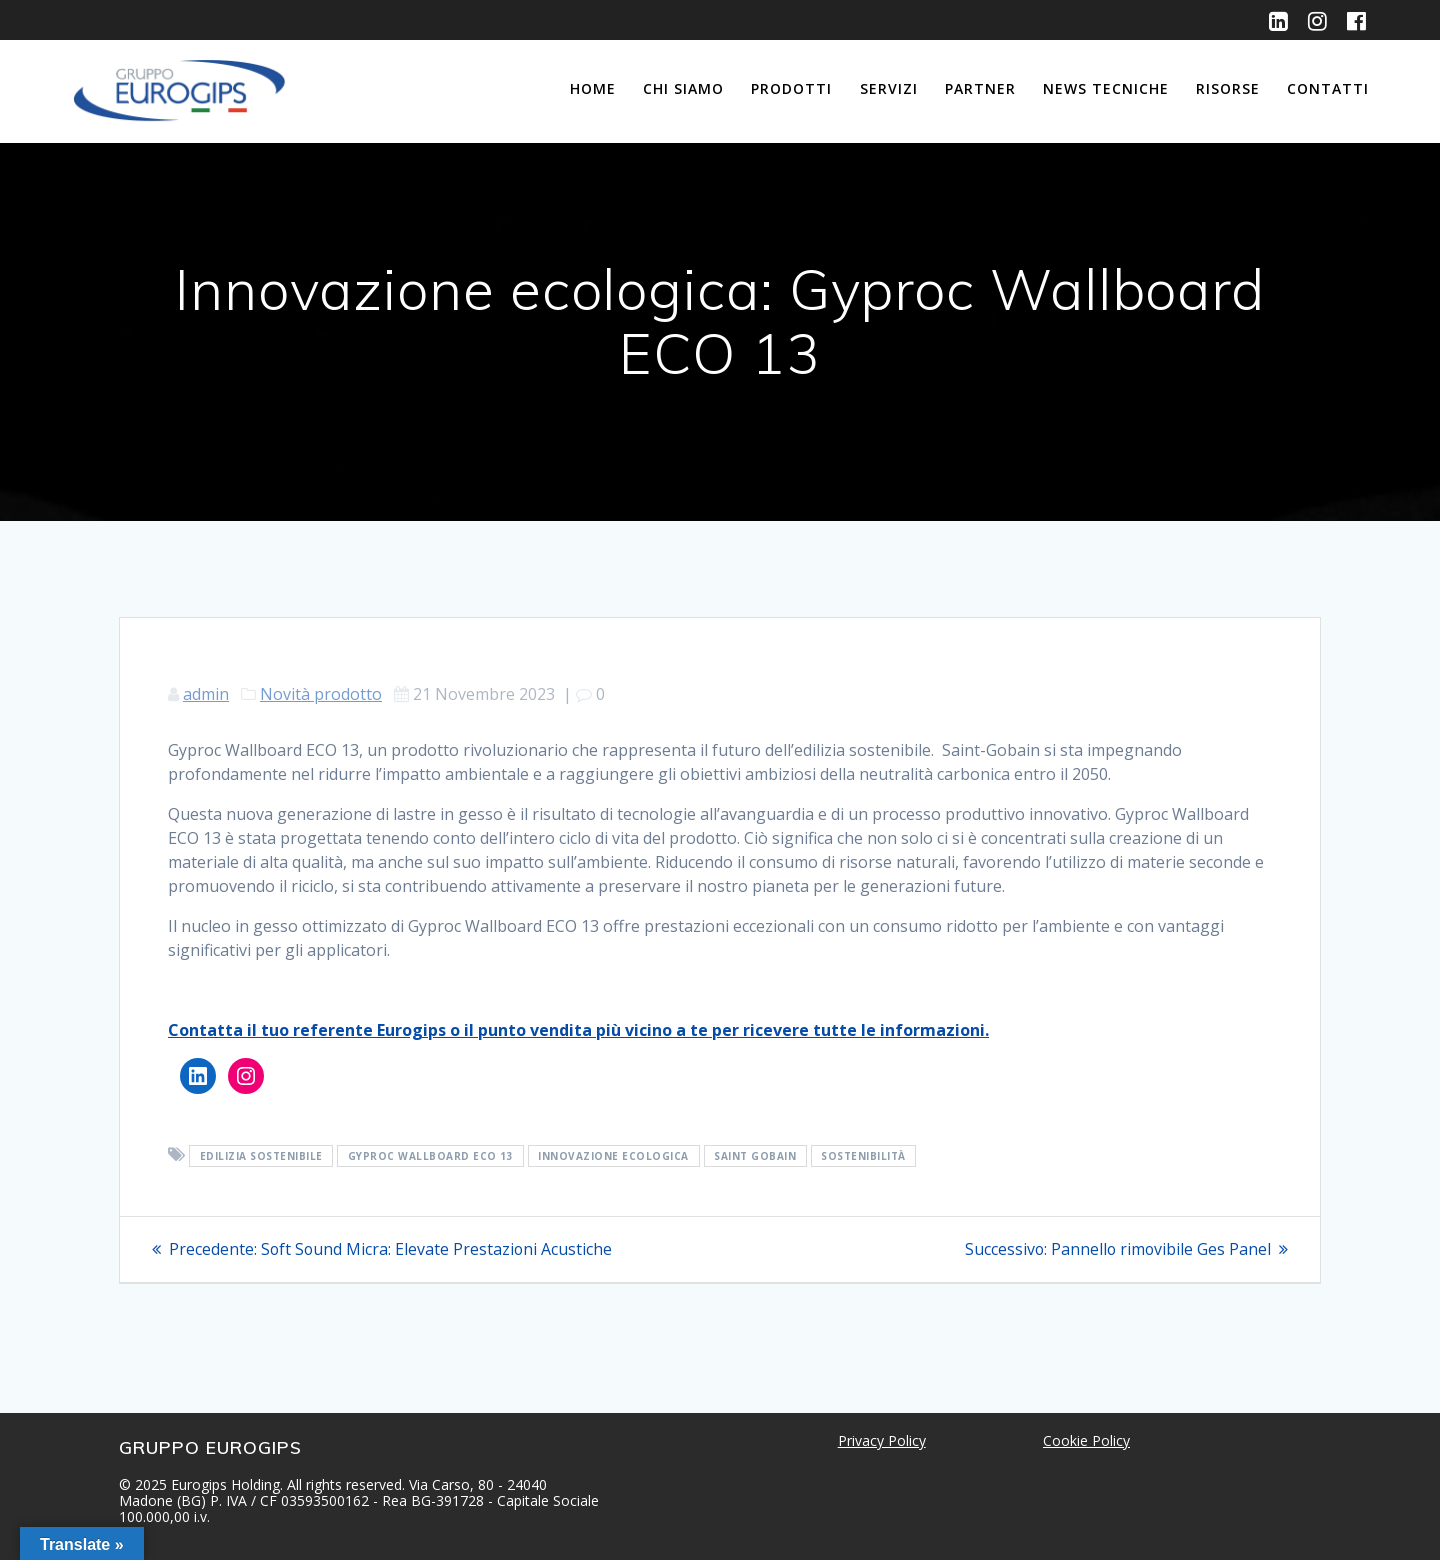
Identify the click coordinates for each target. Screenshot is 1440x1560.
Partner (980, 88)
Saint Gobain (755, 1156)
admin (206, 694)
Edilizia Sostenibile (261, 1156)
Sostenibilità (863, 1156)
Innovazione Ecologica (613, 1156)
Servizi (889, 88)
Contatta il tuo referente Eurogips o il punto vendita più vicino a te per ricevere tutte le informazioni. (578, 1030)
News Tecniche (1106, 88)
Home (593, 88)
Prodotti (791, 88)
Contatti (1328, 88)
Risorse (1228, 88)
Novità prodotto (321, 694)
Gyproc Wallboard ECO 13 (431, 1156)
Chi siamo (683, 88)
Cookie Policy (1086, 1440)
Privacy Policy (882, 1440)
